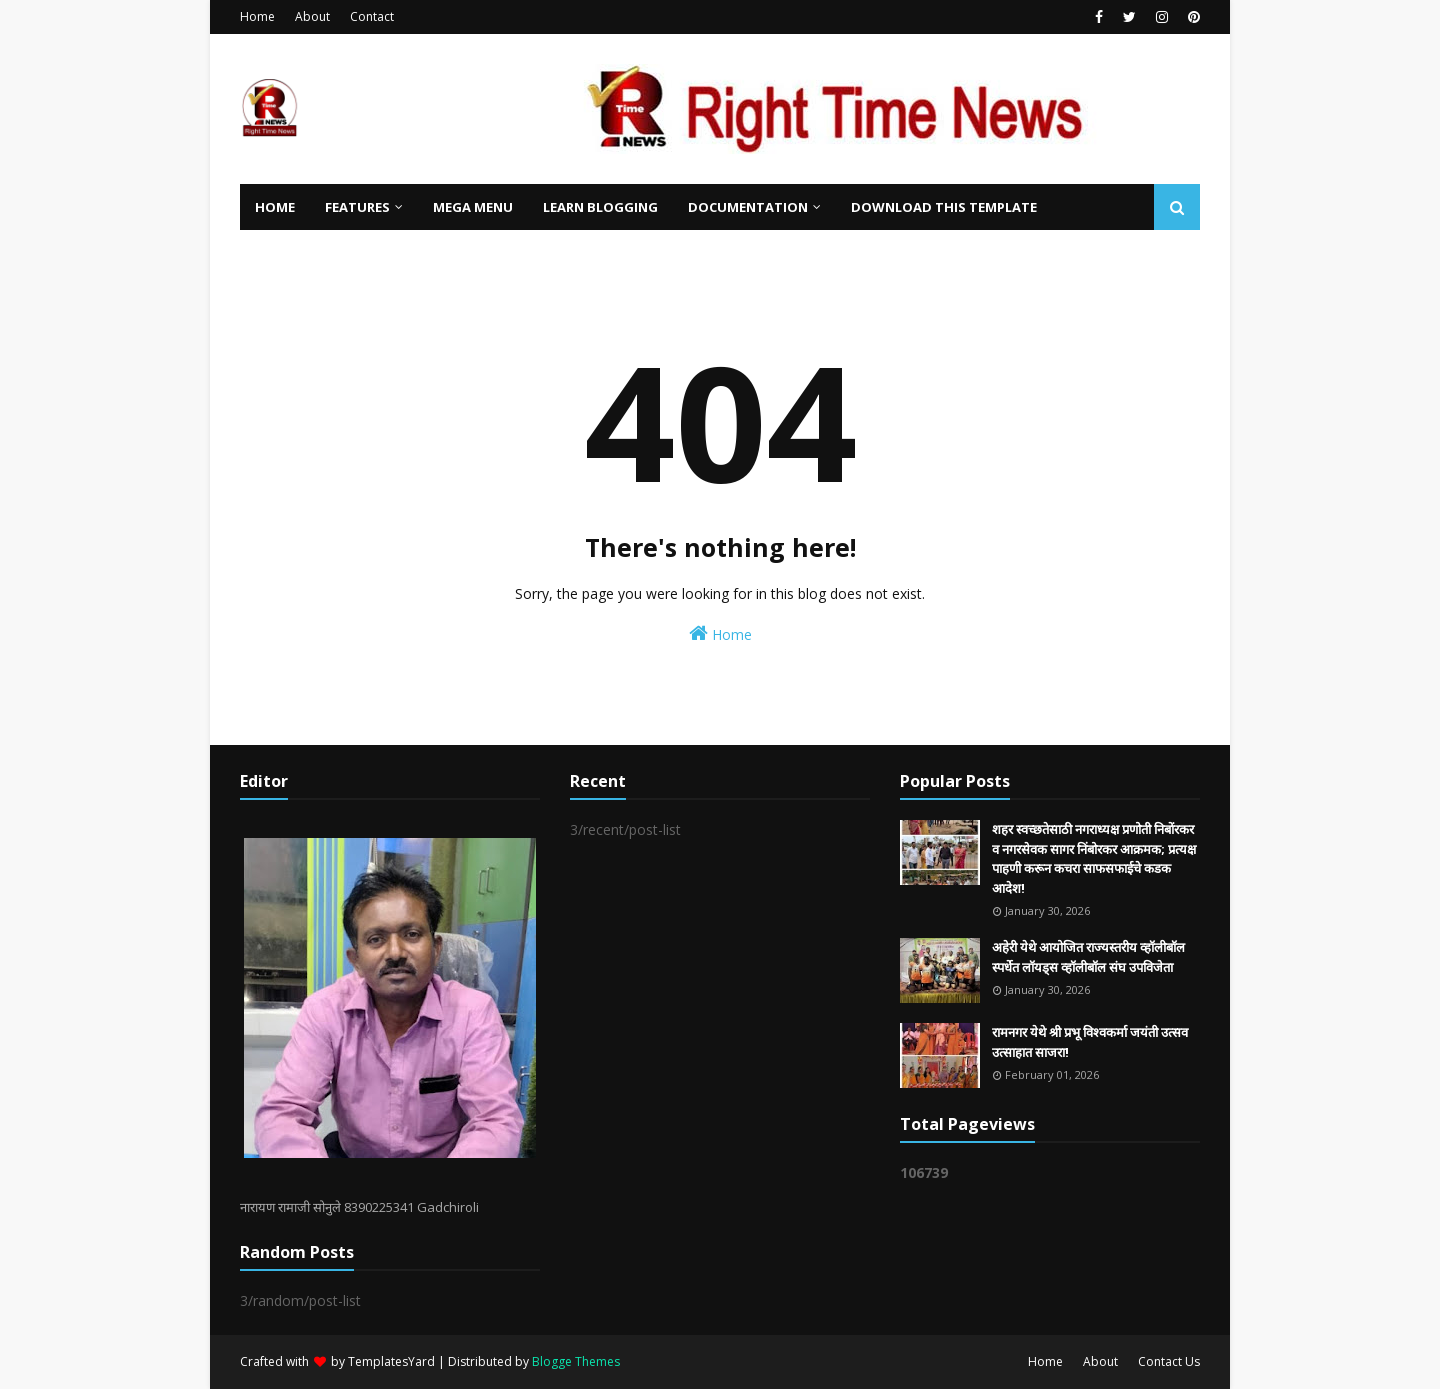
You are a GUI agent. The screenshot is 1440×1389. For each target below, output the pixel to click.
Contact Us (1169, 1361)
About (312, 16)
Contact (372, 16)
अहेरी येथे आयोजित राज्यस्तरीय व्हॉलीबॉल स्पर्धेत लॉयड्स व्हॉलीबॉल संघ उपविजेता (1088, 957)
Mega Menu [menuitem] (473, 207)
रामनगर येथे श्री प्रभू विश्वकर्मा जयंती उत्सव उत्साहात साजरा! (1090, 1042)
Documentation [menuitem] (748, 207)
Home (257, 16)
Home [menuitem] (275, 207)
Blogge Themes (576, 1361)
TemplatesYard (391, 1361)
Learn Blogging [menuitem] (600, 207)
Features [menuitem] (357, 207)
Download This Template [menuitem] (944, 207)
